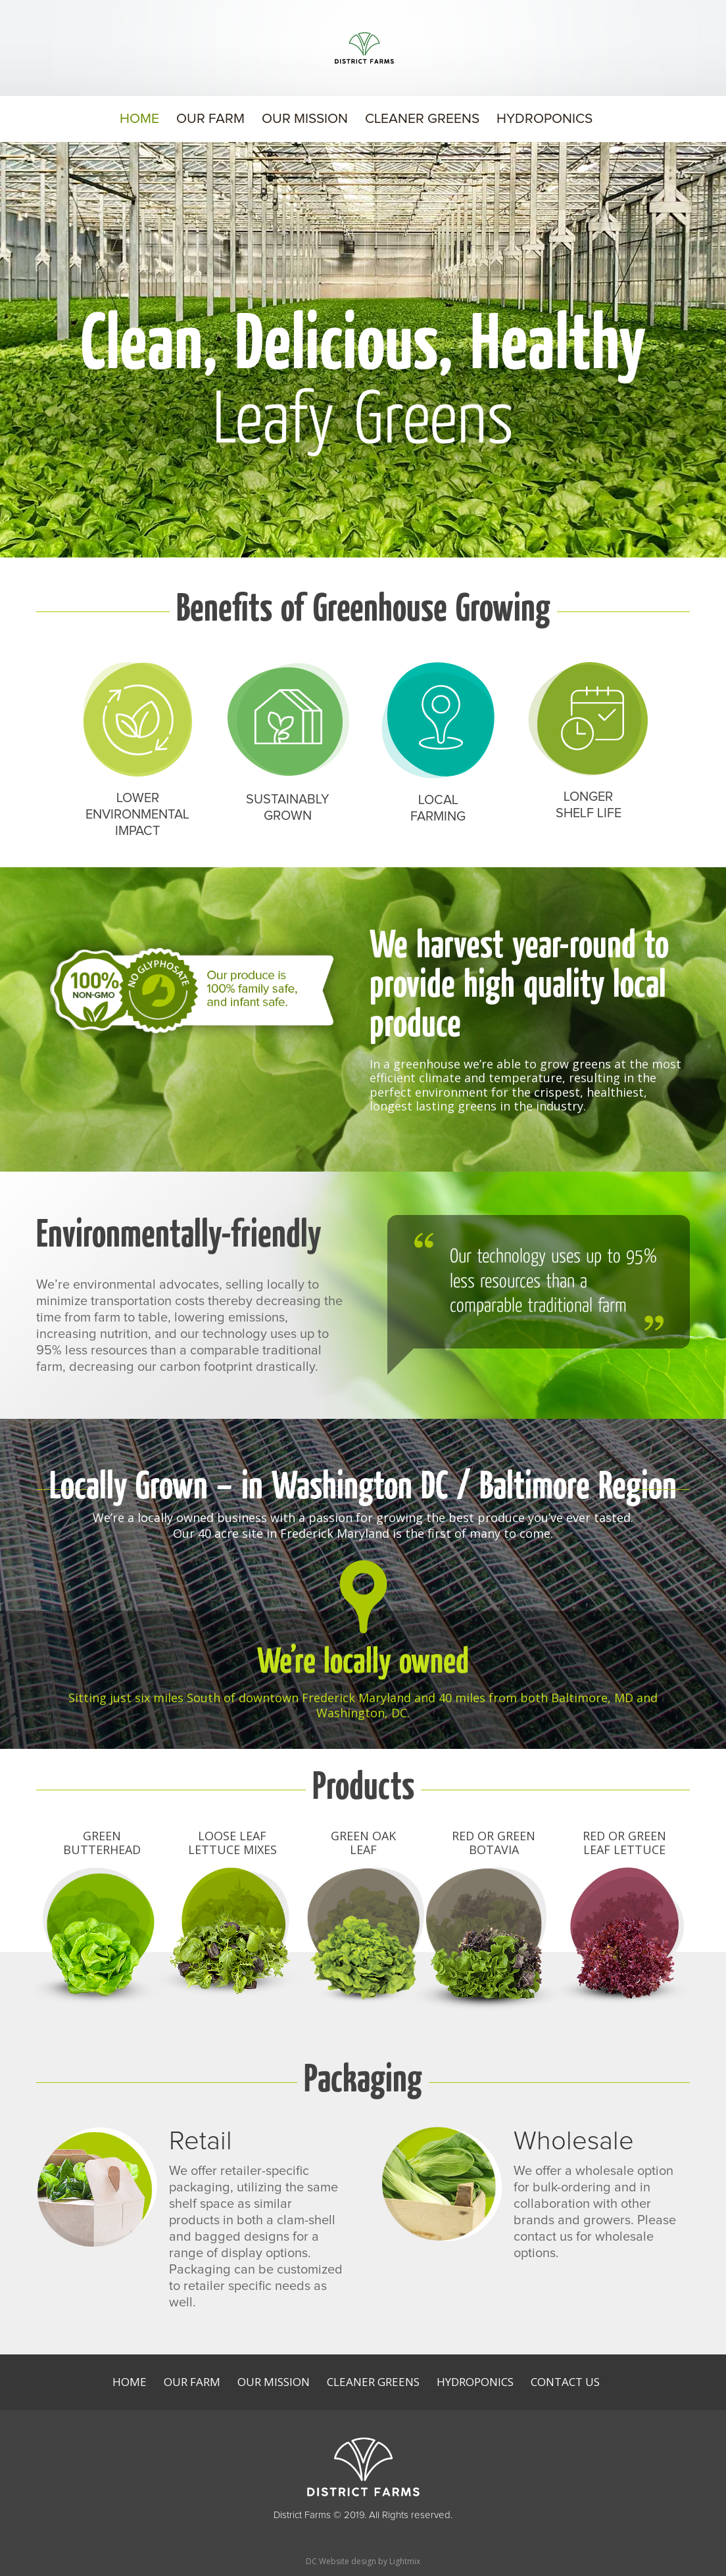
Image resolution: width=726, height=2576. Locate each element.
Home (139, 120)
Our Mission (305, 120)
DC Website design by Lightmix (363, 2561)
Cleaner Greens (422, 120)
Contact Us (565, 2381)
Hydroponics (544, 120)
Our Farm (210, 120)
